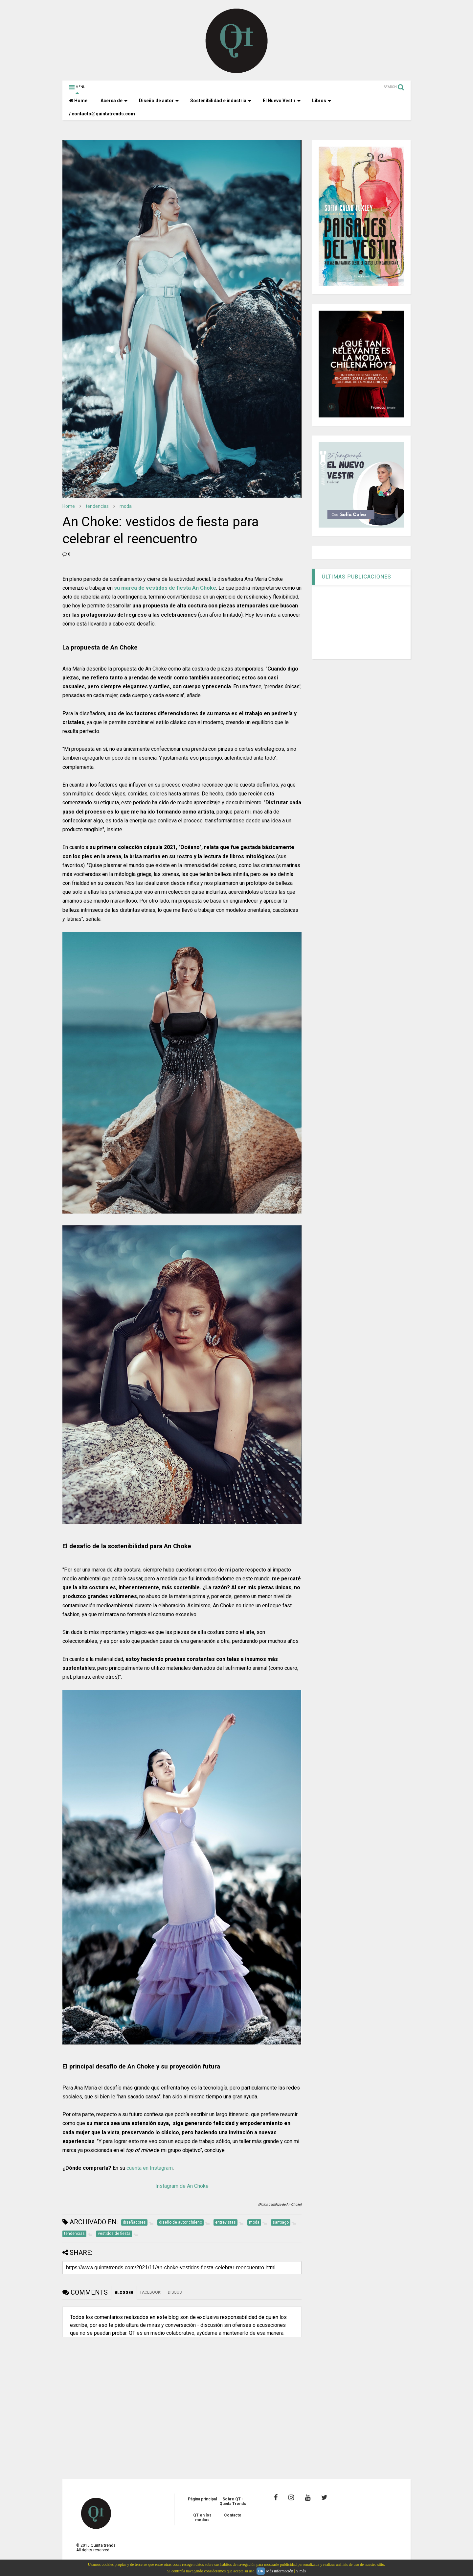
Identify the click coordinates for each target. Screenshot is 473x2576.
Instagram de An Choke (182, 2186)
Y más (301, 2571)
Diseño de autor (159, 100)
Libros (321, 100)
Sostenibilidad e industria (220, 100)
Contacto (232, 2515)
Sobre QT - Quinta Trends (232, 2501)
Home (78, 100)
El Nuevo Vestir (282, 100)
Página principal (202, 2499)
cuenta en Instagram (149, 2168)
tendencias (97, 506)
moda (126, 506)
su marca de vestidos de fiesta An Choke (165, 588)
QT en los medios (202, 2517)
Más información (279, 2571)
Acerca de (114, 100)
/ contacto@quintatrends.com (102, 113)
